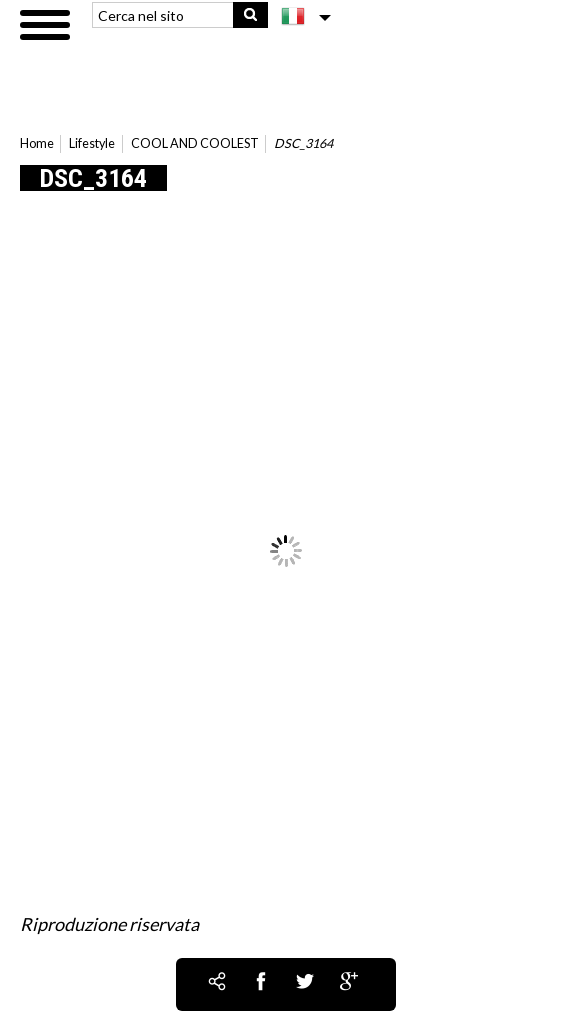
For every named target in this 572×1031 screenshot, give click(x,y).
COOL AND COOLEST (195, 143)
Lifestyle (92, 143)
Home (37, 143)
